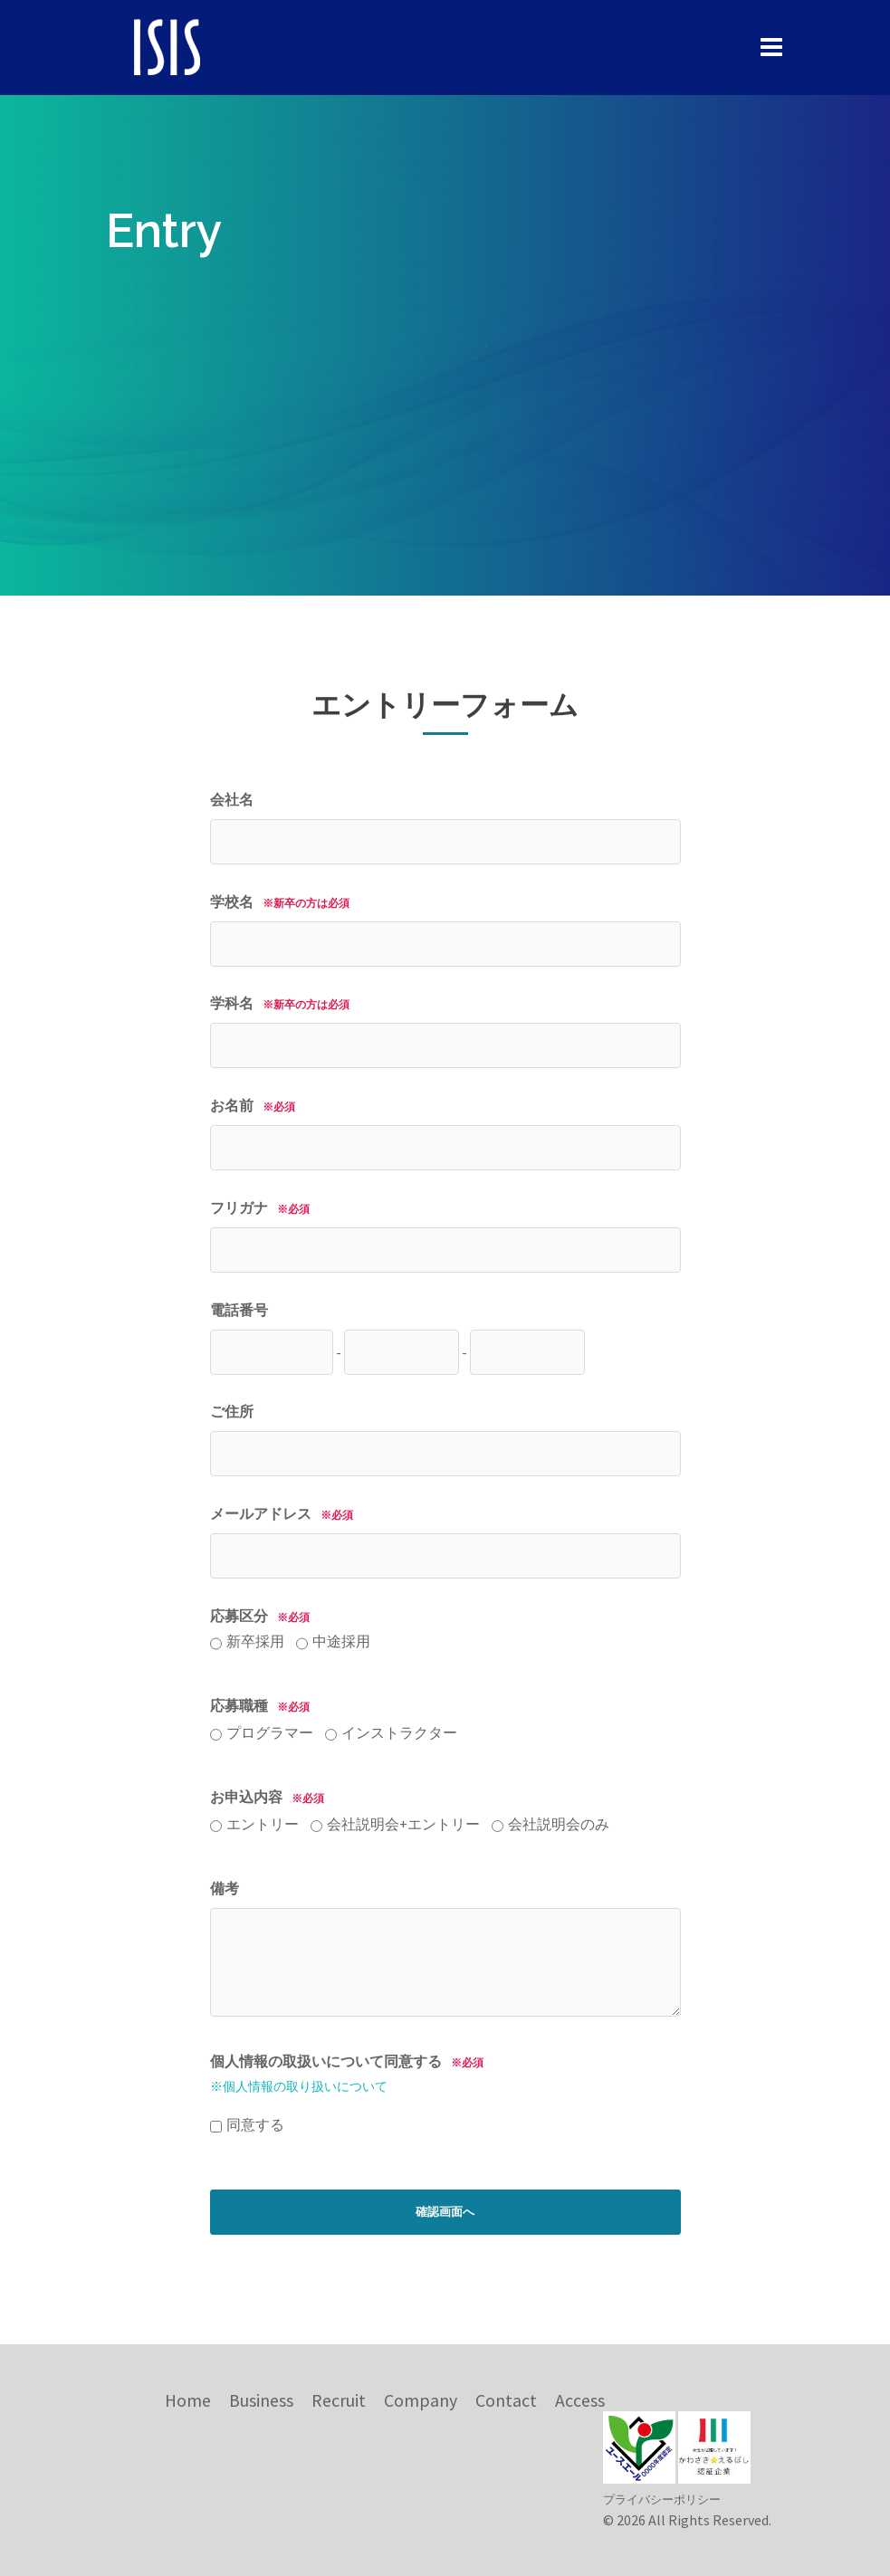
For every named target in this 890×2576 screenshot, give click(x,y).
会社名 (232, 799)
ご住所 (232, 1411)
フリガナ (265, 1207)
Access (580, 2400)
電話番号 (239, 1310)
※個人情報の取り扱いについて (299, 2086)
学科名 (284, 1003)
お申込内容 (409, 1814)
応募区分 (290, 1632)
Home (188, 2400)
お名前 (257, 1105)
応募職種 (333, 1722)
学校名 (284, 901)
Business (261, 2400)
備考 (224, 1888)
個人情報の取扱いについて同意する (351, 2073)
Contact (506, 2400)
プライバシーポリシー (662, 2499)
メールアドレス (286, 1513)
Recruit (338, 2400)
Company (420, 2400)
